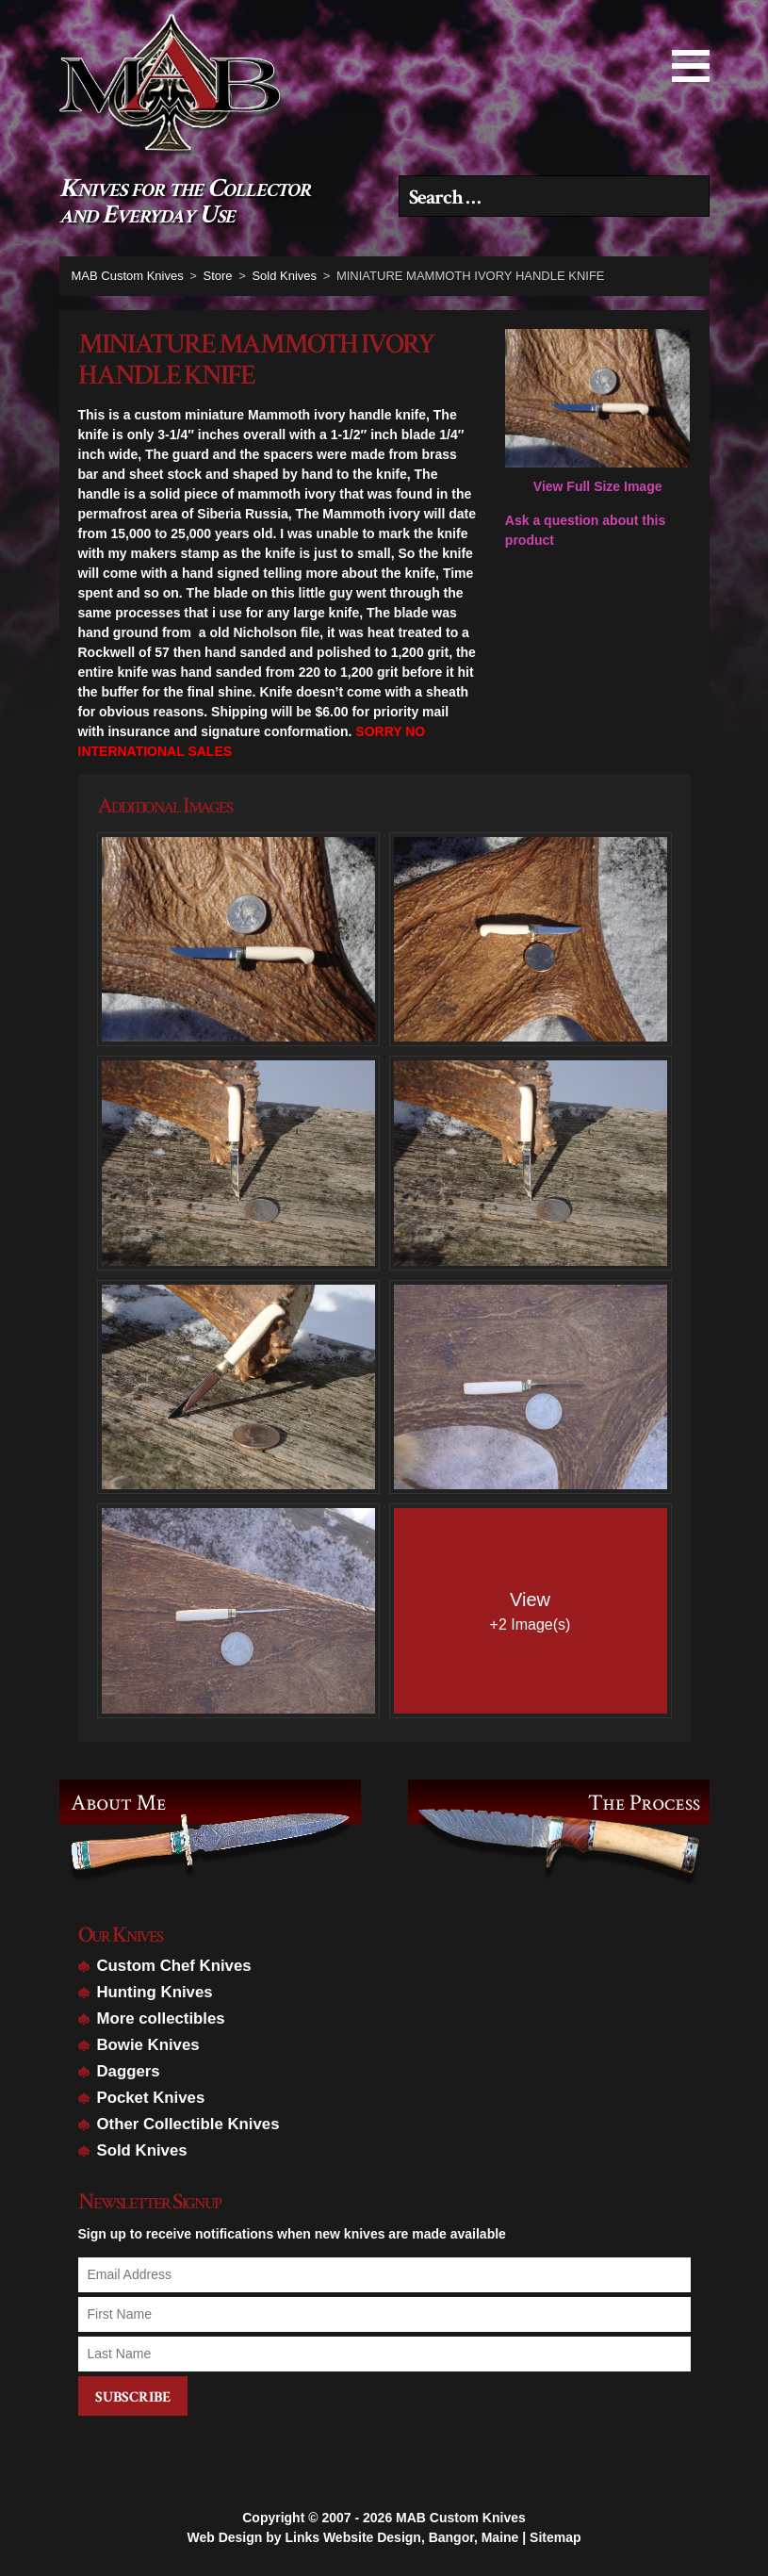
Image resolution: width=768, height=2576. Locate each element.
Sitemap (555, 2535)
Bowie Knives (148, 2045)
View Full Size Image (598, 411)
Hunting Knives (155, 1992)
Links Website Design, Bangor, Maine (401, 2535)
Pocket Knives (151, 2098)
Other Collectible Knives (188, 2124)
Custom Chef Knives (174, 1966)
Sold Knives (142, 2150)
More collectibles (161, 2018)
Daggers (128, 2071)
